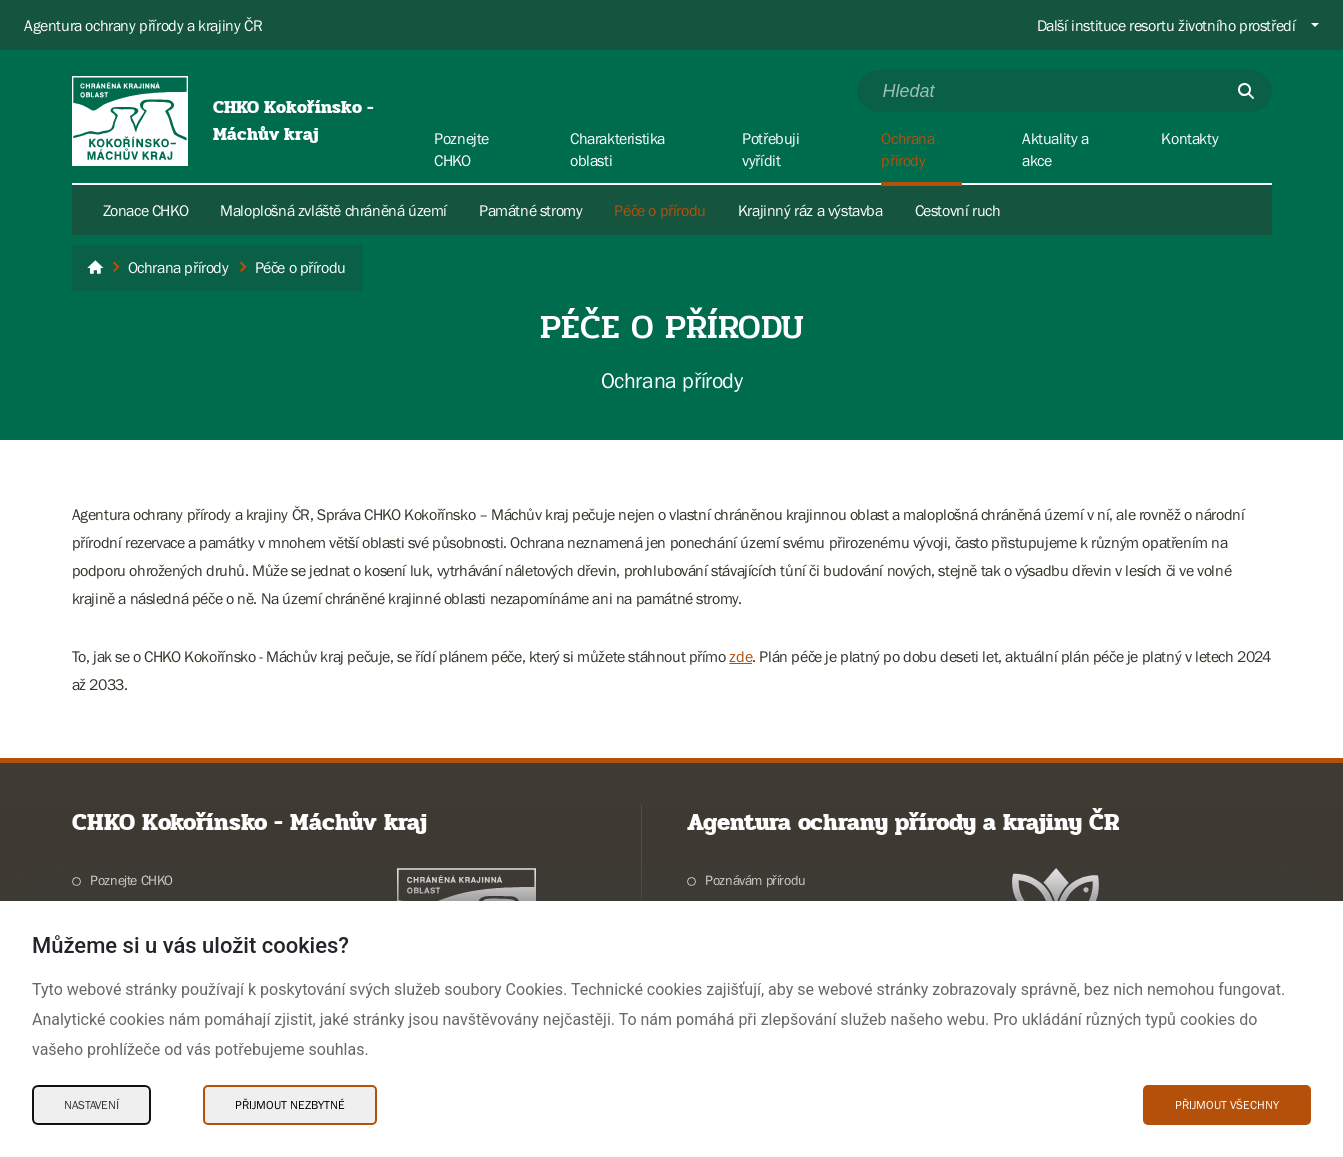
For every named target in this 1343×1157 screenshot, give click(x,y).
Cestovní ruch (958, 210)
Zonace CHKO (146, 210)
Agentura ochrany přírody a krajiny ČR (143, 25)
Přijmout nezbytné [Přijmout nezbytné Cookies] (290, 1105)
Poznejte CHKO (131, 880)
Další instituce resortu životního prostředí (1166, 25)
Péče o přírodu (659, 210)
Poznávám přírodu (755, 880)
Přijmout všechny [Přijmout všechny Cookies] (1227, 1105)
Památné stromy (530, 210)
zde (740, 656)
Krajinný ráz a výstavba (810, 210)
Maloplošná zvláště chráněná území (333, 210)
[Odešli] (1246, 91)
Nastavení (91, 1105)
